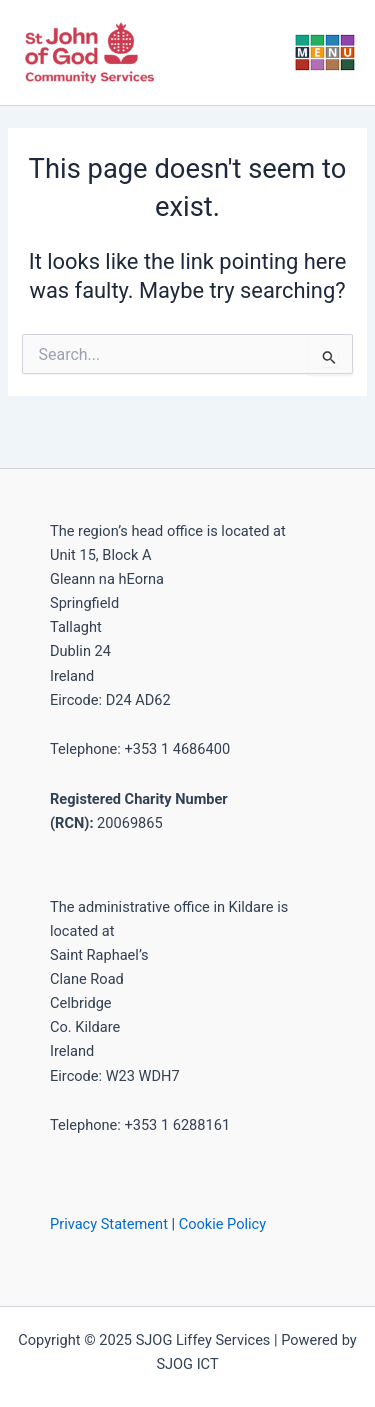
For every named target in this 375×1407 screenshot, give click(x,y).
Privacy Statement (109, 1224)
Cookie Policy (222, 1224)
